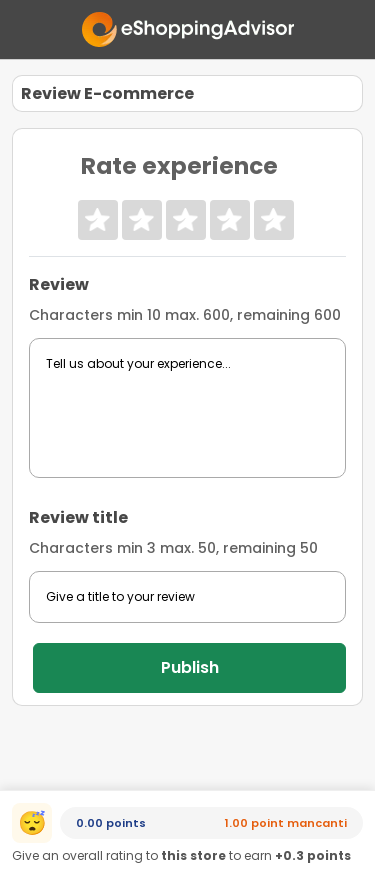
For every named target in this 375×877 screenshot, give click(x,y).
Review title (78, 517)
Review (59, 284)
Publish (190, 667)
